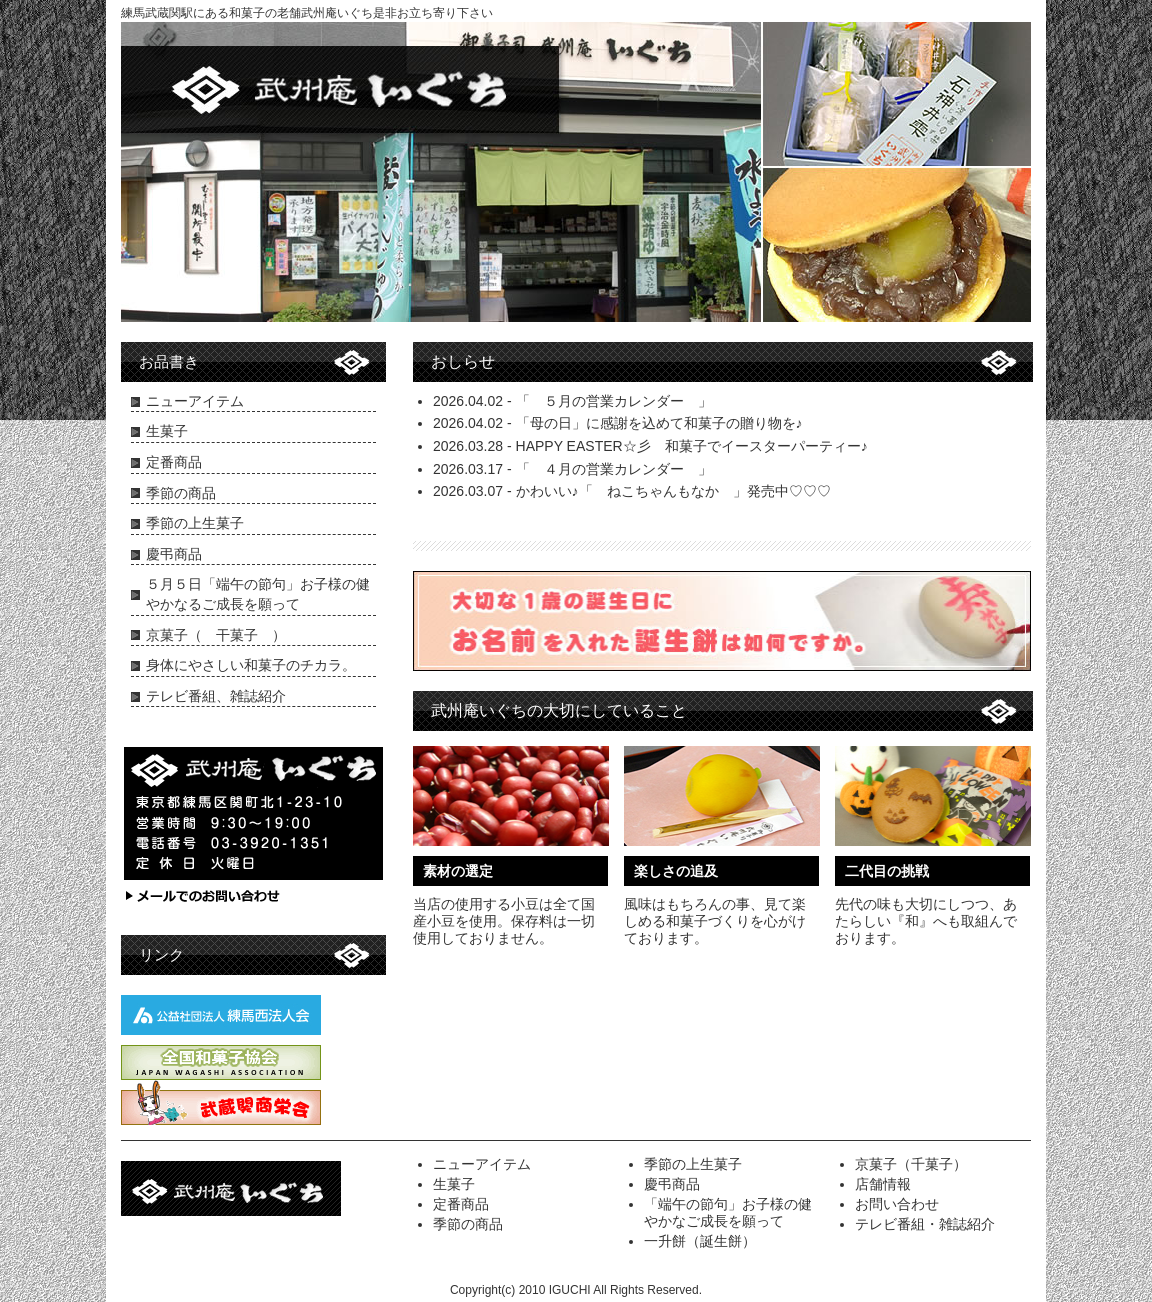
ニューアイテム (195, 401)
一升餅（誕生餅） (700, 1241)
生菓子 (167, 431)
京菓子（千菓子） (911, 1164)
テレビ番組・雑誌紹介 (925, 1224)
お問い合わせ (897, 1204)
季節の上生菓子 (195, 523)
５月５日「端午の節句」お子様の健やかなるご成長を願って (258, 594)
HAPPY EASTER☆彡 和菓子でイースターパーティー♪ (692, 446)
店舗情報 (883, 1184)
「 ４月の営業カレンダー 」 (614, 469)
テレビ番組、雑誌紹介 (216, 696)
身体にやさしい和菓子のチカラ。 (251, 665)
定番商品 (174, 462)
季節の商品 (181, 493)
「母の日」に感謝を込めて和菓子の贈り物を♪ (659, 423)
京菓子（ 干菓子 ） (216, 635)
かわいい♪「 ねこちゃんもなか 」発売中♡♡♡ (673, 491)
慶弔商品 (174, 554)
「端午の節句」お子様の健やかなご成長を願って (728, 1212)
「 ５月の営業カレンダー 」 (614, 401)
